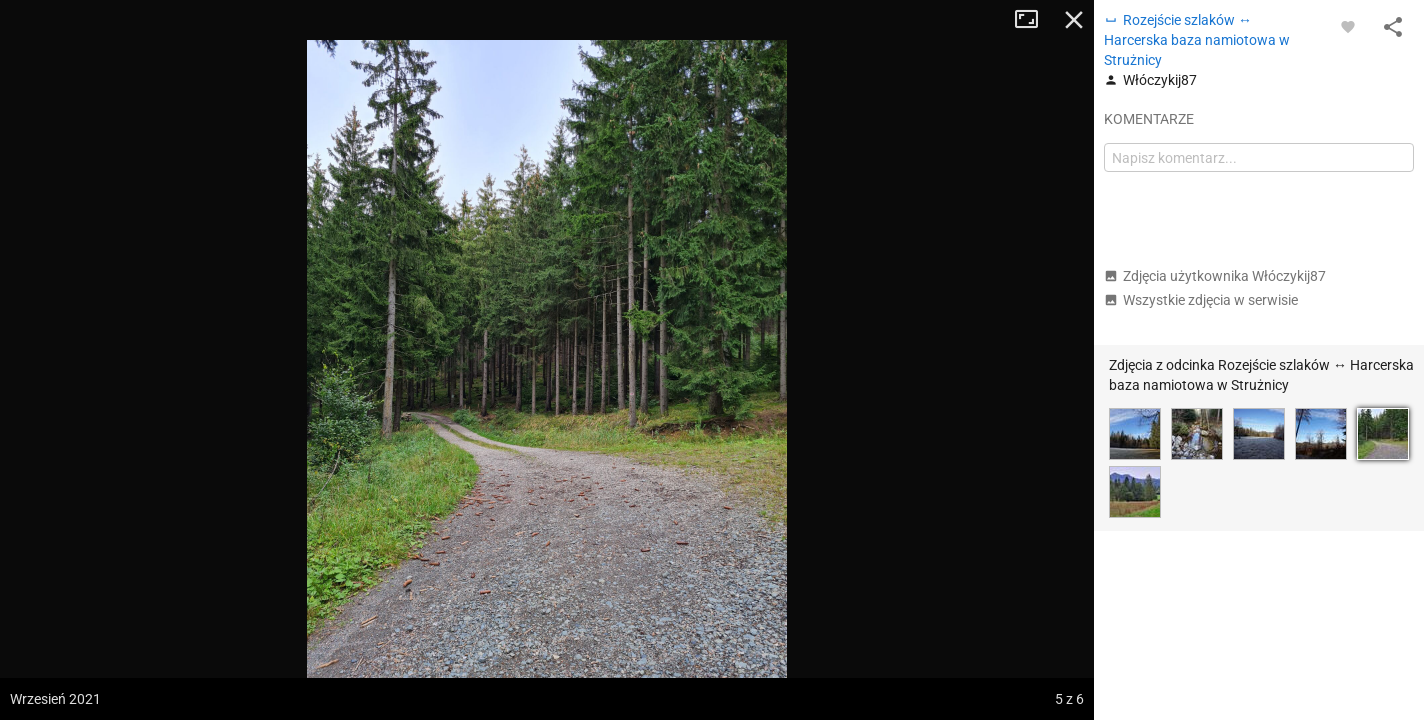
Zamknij (1074, 20)
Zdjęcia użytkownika (1215, 276)
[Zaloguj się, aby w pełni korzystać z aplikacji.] (1348, 26)
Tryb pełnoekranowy (1034, 20)
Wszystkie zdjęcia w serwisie (1201, 300)
